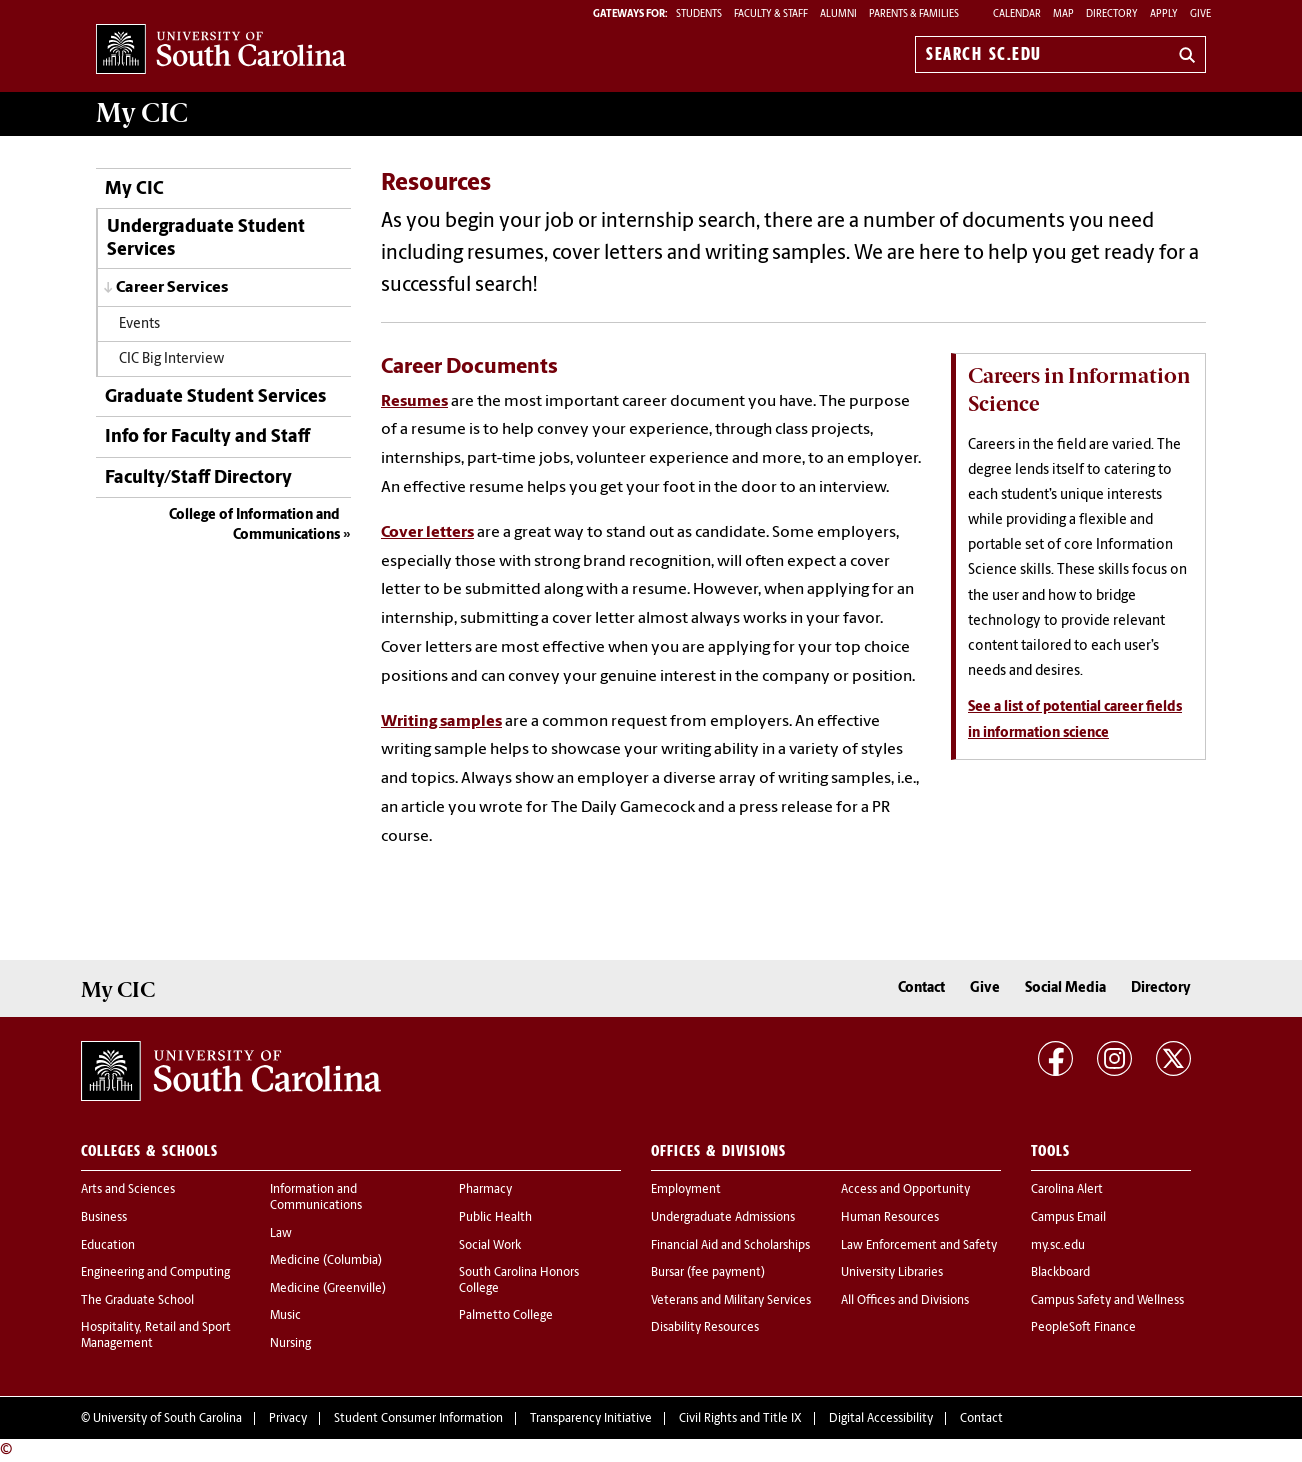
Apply (1164, 14)
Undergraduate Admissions (723, 1218)
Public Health (495, 1218)
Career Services (172, 288)
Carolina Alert (1067, 1190)
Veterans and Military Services (731, 1301)
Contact (921, 988)
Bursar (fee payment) (708, 1273)
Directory (1112, 14)
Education (108, 1246)
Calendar (1017, 14)
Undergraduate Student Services (206, 238)
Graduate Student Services (215, 397)
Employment (686, 1190)
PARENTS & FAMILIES (914, 14)
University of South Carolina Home (221, 50)
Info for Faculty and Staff (207, 437)
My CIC (134, 189)
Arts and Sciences (128, 1190)
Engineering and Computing (155, 1273)
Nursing (290, 1344)
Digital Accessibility (881, 1419)
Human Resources (890, 1218)
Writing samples (441, 722)
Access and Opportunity (905, 1190)
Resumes (414, 402)
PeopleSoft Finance (1083, 1328)
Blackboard (1060, 1273)
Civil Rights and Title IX (740, 1419)
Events (139, 324)
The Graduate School (137, 1301)
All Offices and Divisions (905, 1301)
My (142, 113)
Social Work (490, 1246)
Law (281, 1234)
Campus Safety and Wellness (1107, 1301)
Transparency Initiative (591, 1419)
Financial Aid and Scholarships (730, 1246)
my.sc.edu (1058, 1246)
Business (104, 1218)
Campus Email (1068, 1218)
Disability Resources (705, 1328)
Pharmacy (485, 1190)
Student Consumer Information (418, 1419)
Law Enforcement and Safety (919, 1246)
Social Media (1065, 988)
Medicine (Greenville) (328, 1289)
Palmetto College (506, 1316)
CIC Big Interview (171, 359)
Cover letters (427, 533)
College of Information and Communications (254, 525)
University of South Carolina (167, 1419)
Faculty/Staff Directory (198, 478)
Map (1063, 14)
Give (1200, 14)
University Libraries (892, 1273)
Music (285, 1316)
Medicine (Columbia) (326, 1261)
